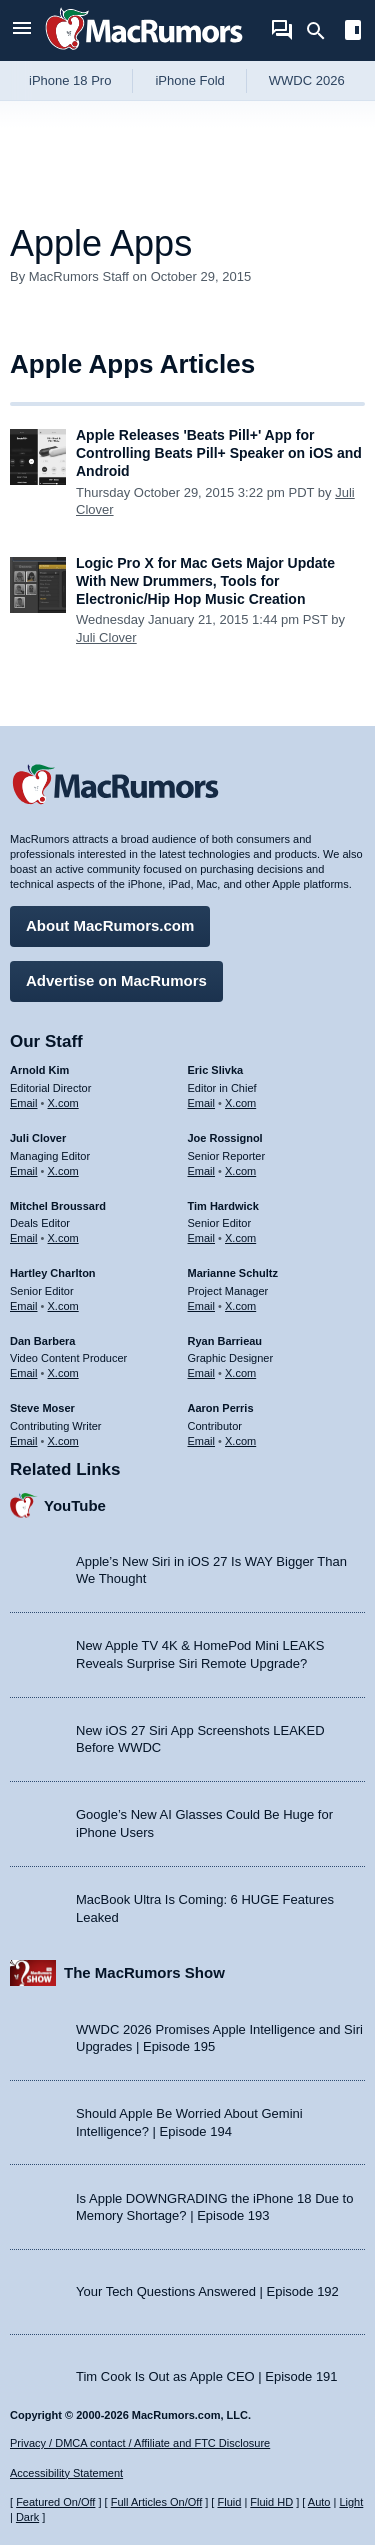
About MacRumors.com (110, 925)
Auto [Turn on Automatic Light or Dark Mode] (319, 2502)
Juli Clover (106, 637)
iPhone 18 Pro (70, 80)
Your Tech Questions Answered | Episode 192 (207, 2291)
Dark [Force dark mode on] (27, 2517)
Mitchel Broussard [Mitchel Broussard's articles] (58, 1206)
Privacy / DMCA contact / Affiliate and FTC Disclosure (140, 2443)
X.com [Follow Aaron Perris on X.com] (240, 1441)
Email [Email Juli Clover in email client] (24, 1171)
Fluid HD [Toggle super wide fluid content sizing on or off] (271, 2502)
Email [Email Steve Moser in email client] (24, 1441)
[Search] (322, 31)
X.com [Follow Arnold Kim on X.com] (63, 1103)
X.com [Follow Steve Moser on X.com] (63, 1441)
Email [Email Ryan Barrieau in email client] (202, 1373)
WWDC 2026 (307, 80)
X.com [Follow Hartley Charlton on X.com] (63, 1306)
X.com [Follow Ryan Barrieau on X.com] (240, 1373)
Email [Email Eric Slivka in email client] (202, 1103)
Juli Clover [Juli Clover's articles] (38, 1138)
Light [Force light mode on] (351, 2502)
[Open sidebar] (353, 32)
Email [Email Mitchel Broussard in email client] (24, 1238)
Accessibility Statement (66, 2473)
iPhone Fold (189, 80)
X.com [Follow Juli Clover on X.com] (63, 1171)
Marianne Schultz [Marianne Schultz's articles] (233, 1273)
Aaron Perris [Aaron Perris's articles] (221, 1408)
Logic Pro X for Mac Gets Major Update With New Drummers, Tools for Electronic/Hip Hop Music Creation (205, 581)
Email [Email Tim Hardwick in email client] (202, 1238)
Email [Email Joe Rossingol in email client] (202, 1171)
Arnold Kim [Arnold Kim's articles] (39, 1070)
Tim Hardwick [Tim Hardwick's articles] (223, 1206)
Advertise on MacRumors (116, 980)
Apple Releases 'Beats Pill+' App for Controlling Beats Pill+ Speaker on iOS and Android (219, 453)
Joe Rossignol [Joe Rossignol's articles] (225, 1138)
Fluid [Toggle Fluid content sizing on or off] (229, 2502)
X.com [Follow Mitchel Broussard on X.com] (63, 1238)
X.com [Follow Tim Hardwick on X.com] (240, 1238)
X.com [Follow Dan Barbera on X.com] (63, 1373)
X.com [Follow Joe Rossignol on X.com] (240, 1171)
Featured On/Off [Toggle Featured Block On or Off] (55, 2502)
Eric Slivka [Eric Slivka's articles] (216, 1070)
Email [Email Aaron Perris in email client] (202, 1441)
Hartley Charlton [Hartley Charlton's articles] (53, 1273)
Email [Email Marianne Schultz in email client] (202, 1306)
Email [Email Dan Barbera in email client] (24, 1373)
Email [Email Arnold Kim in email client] (24, 1103)
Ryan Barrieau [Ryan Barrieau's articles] (225, 1341)
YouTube (75, 1505)
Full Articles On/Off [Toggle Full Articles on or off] (157, 2502)
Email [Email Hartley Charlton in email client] (24, 1306)
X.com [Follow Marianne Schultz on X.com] (240, 1306)
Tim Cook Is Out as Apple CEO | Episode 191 (207, 2376)
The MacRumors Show (144, 1972)
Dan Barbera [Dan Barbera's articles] (42, 1341)
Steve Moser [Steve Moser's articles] (42, 1408)
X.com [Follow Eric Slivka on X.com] (240, 1103)
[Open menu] (22, 30)
